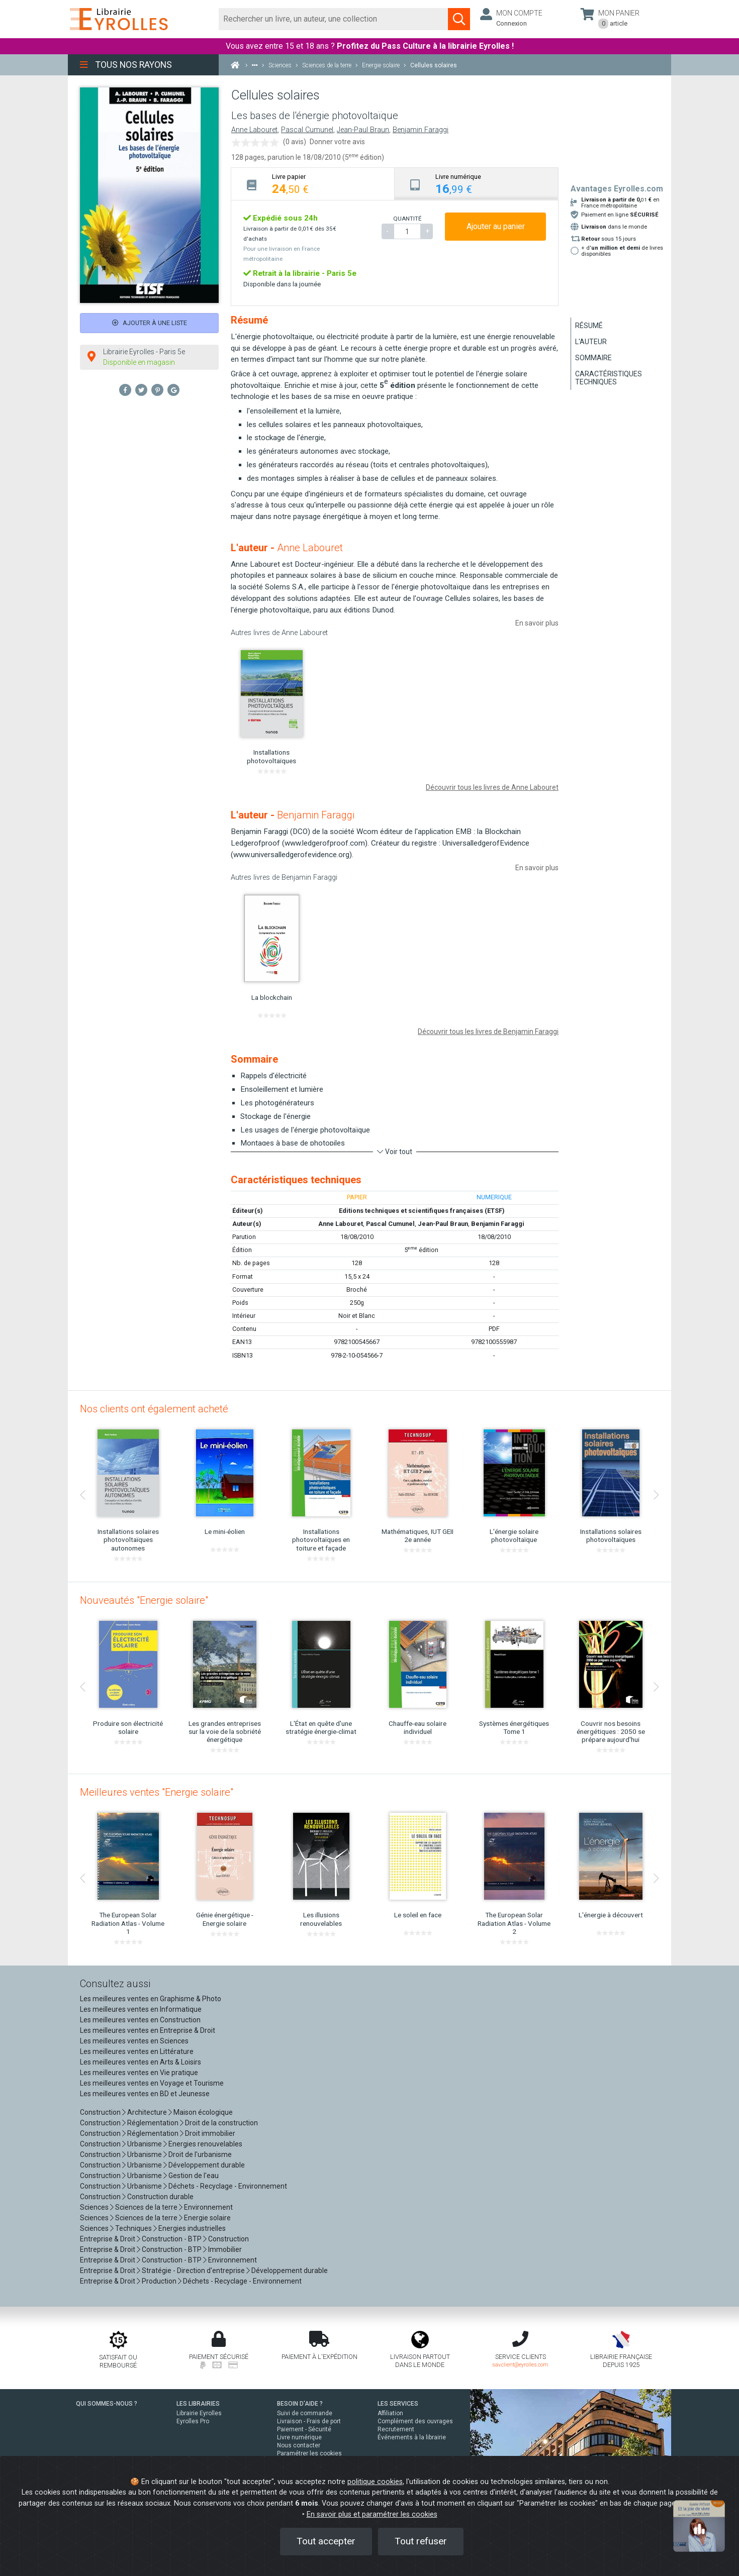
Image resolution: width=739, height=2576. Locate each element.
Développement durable (206, 2165)
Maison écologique (203, 2112)
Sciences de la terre (146, 2207)
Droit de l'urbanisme (200, 2154)
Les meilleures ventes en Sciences (134, 2041)
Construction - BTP (172, 2239)
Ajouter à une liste (149, 323)
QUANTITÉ (407, 218)
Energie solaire (207, 2218)
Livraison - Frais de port (309, 2421)
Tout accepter (326, 2541)
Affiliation (390, 2413)
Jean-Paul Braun (363, 130)
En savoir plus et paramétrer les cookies (372, 2514)
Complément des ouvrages (415, 2421)
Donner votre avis (337, 142)
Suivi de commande (304, 2413)
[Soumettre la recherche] (459, 19)
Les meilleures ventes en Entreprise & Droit (147, 2030)
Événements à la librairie (412, 2437)
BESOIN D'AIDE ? (300, 2403)
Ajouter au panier (496, 226)
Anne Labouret (254, 130)
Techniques (133, 2228)
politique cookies (375, 2482)
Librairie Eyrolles (199, 2413)
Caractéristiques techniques (608, 378)
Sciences (95, 2207)
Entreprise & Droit (107, 2239)
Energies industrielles (192, 2228)
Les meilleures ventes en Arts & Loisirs (140, 2062)
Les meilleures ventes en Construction (140, 2020)
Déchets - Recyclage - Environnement (227, 2186)
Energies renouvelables (205, 2144)
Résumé (589, 326)
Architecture (147, 2112)
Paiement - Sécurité (304, 2429)
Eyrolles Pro (192, 2421)
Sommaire (593, 358)
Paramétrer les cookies (309, 2453)
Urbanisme (144, 2144)
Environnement (208, 2207)
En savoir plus (537, 623)
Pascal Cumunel (307, 130)
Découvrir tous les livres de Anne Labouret (492, 787)
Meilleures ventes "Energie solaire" (156, 1792)
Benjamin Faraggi (420, 130)
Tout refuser (421, 2541)
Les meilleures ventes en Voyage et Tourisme (152, 2083)
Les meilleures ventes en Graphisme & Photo (150, 1999)
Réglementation (152, 2123)
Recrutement (396, 2429)
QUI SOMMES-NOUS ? (106, 2403)
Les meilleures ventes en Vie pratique (139, 2073)
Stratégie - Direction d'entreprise (193, 2270)
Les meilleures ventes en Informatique (141, 2009)
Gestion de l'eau (193, 2176)
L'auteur (591, 342)
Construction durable (160, 2197)
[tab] (313, 183)
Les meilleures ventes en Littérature (137, 2051)
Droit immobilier (210, 2133)
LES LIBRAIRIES (198, 2403)
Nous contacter (298, 2445)
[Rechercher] (333, 19)
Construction (100, 2112)
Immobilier (225, 2249)
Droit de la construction (221, 2123)
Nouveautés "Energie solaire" (144, 1600)
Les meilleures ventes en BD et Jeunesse (145, 2094)
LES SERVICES (398, 2403)
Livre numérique (299, 2437)
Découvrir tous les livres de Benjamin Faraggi (488, 1031)
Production (159, 2281)
